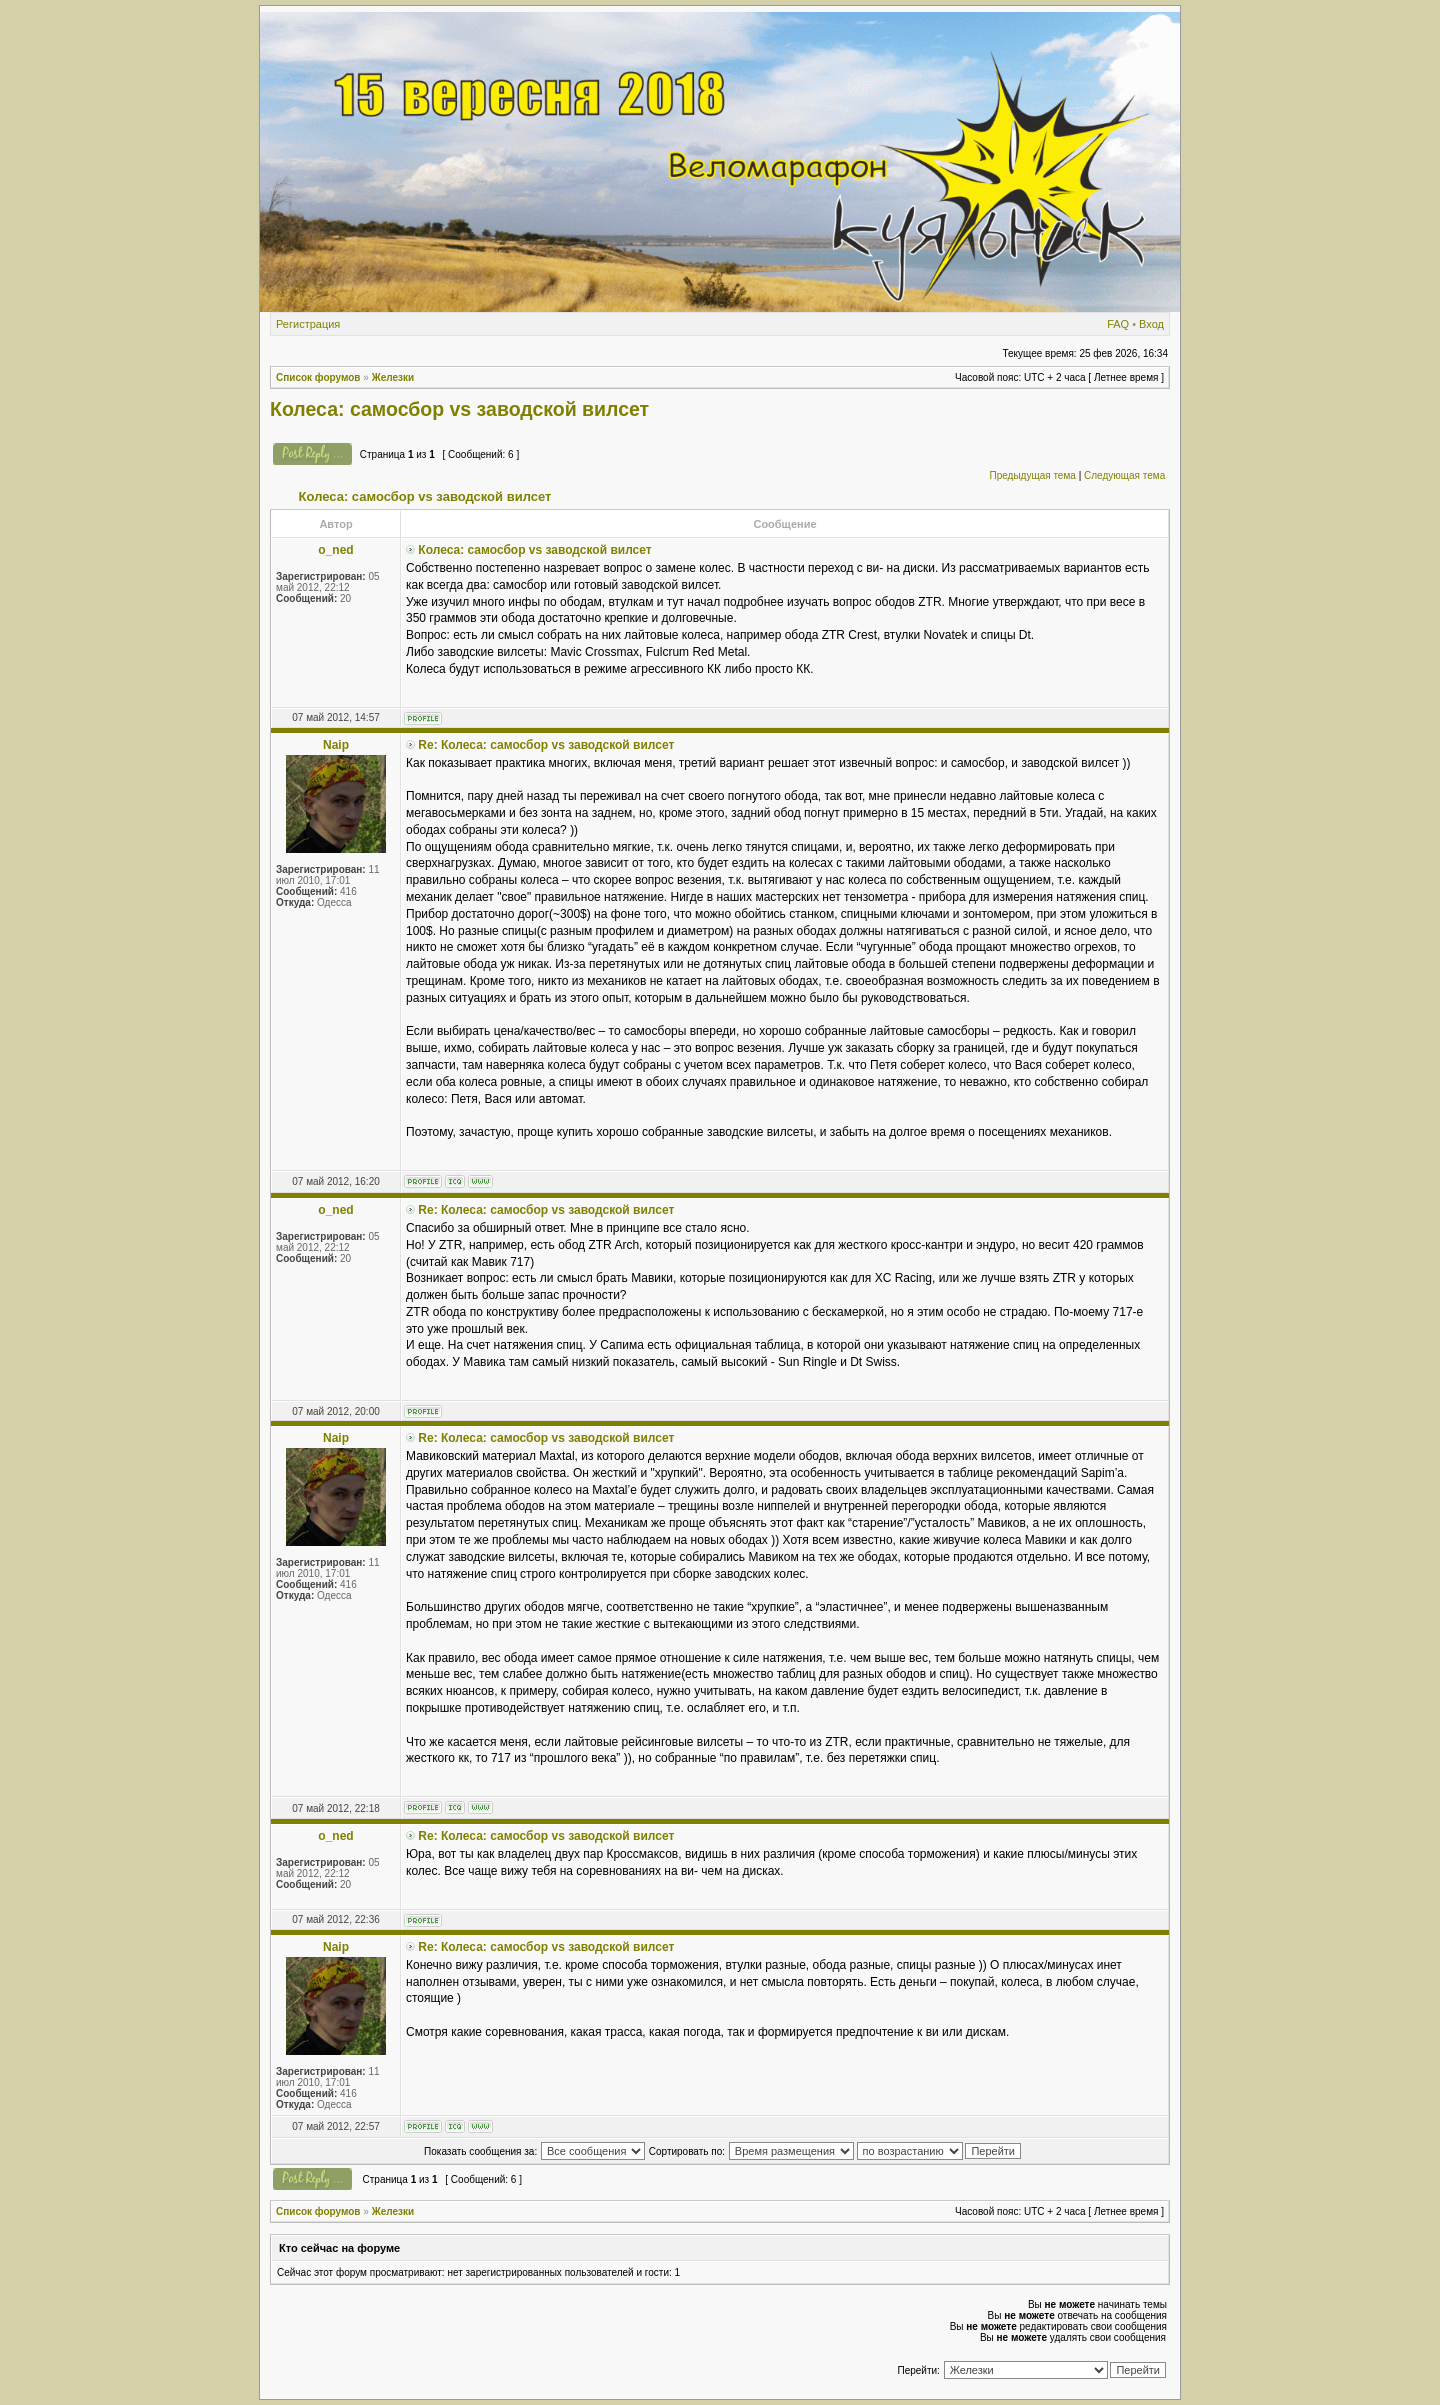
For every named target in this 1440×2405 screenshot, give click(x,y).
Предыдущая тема (1032, 475)
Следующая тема (1124, 475)
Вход (1151, 324)
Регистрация (308, 324)
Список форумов (318, 377)
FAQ (1118, 324)
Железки (393, 377)
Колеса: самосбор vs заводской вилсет (459, 409)
